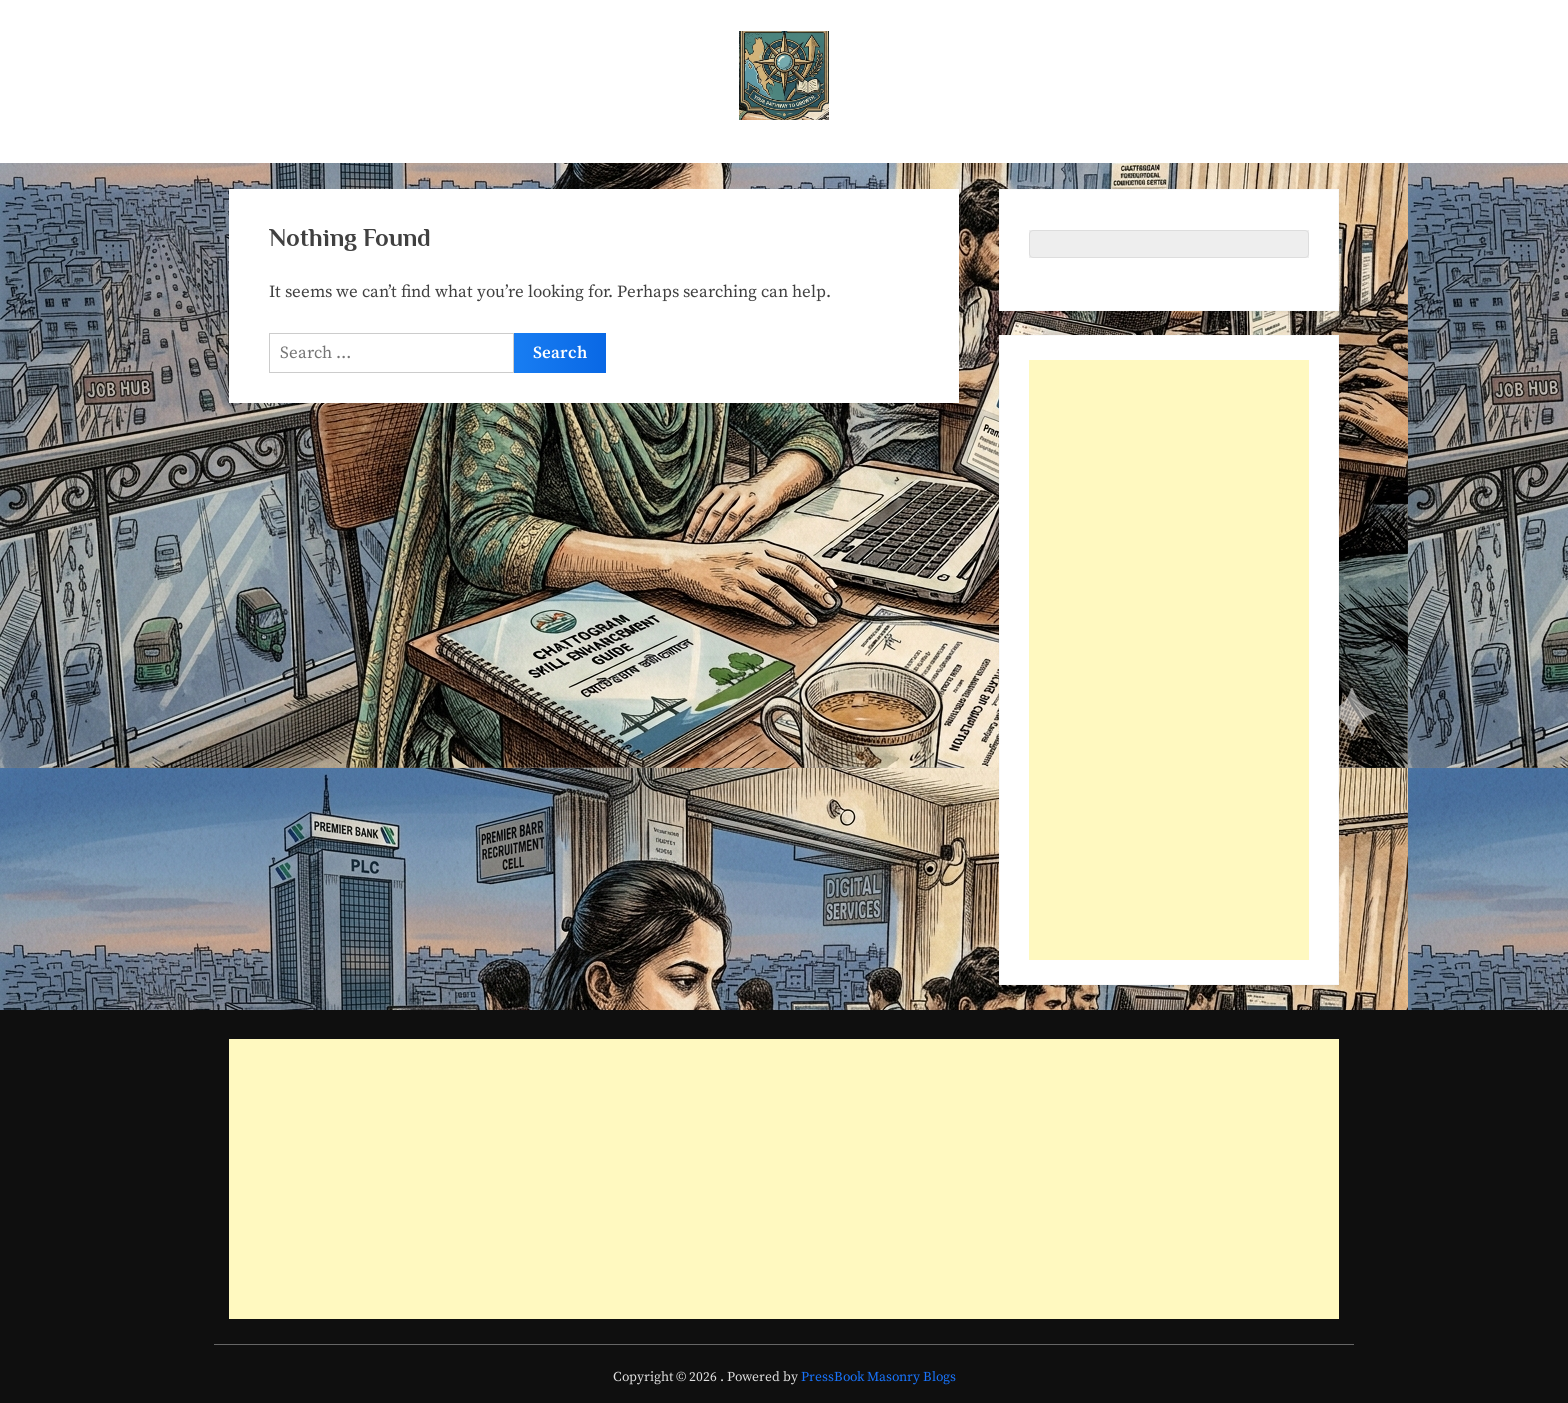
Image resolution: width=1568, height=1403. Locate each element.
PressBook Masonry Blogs (878, 1377)
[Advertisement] (1169, 660)
